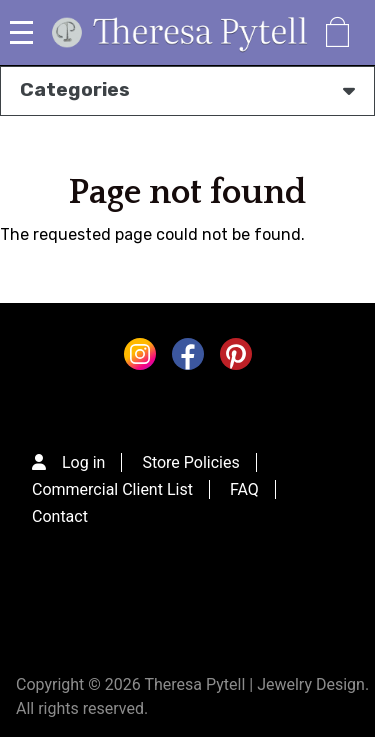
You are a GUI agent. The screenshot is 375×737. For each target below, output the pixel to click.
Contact (60, 516)
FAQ (244, 489)
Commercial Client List (112, 489)
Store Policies (190, 462)
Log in (83, 462)
